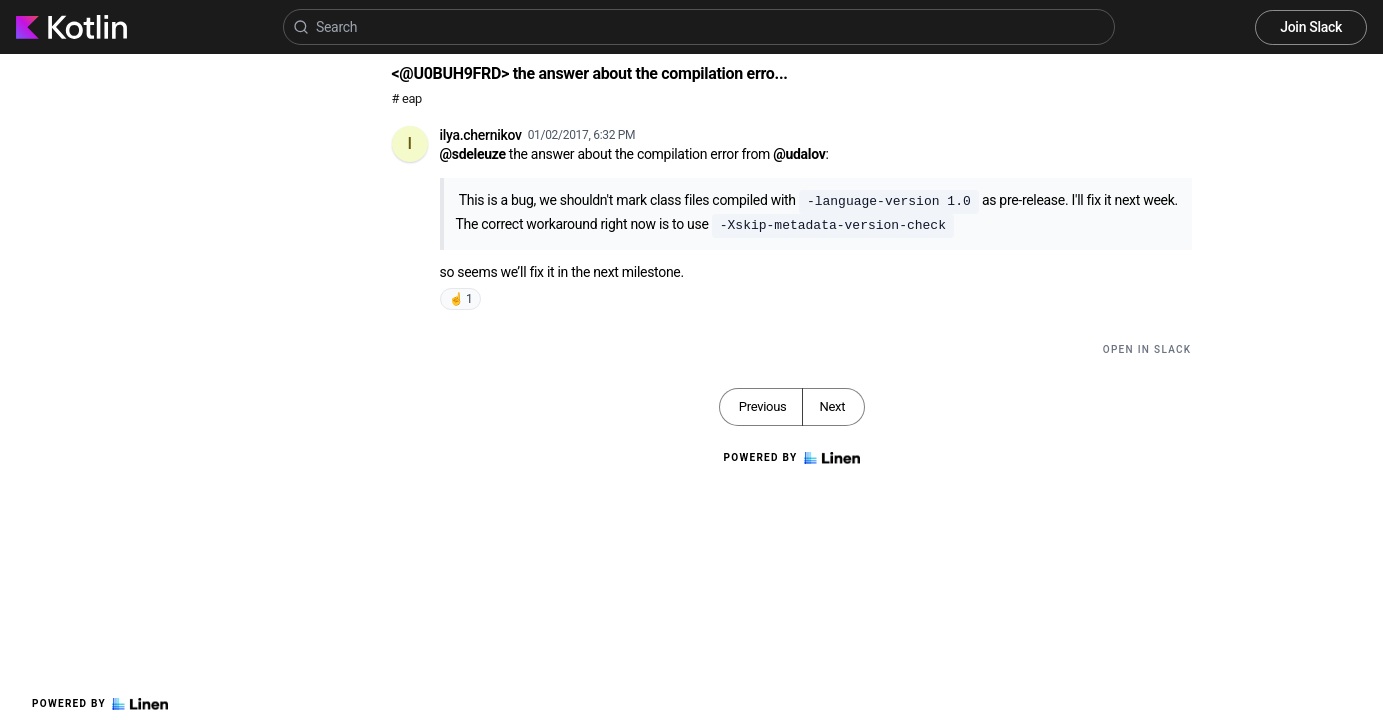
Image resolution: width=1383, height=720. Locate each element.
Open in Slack (1147, 349)
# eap (407, 98)
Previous (763, 406)
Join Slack (1311, 27)
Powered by (100, 704)
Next (832, 406)
